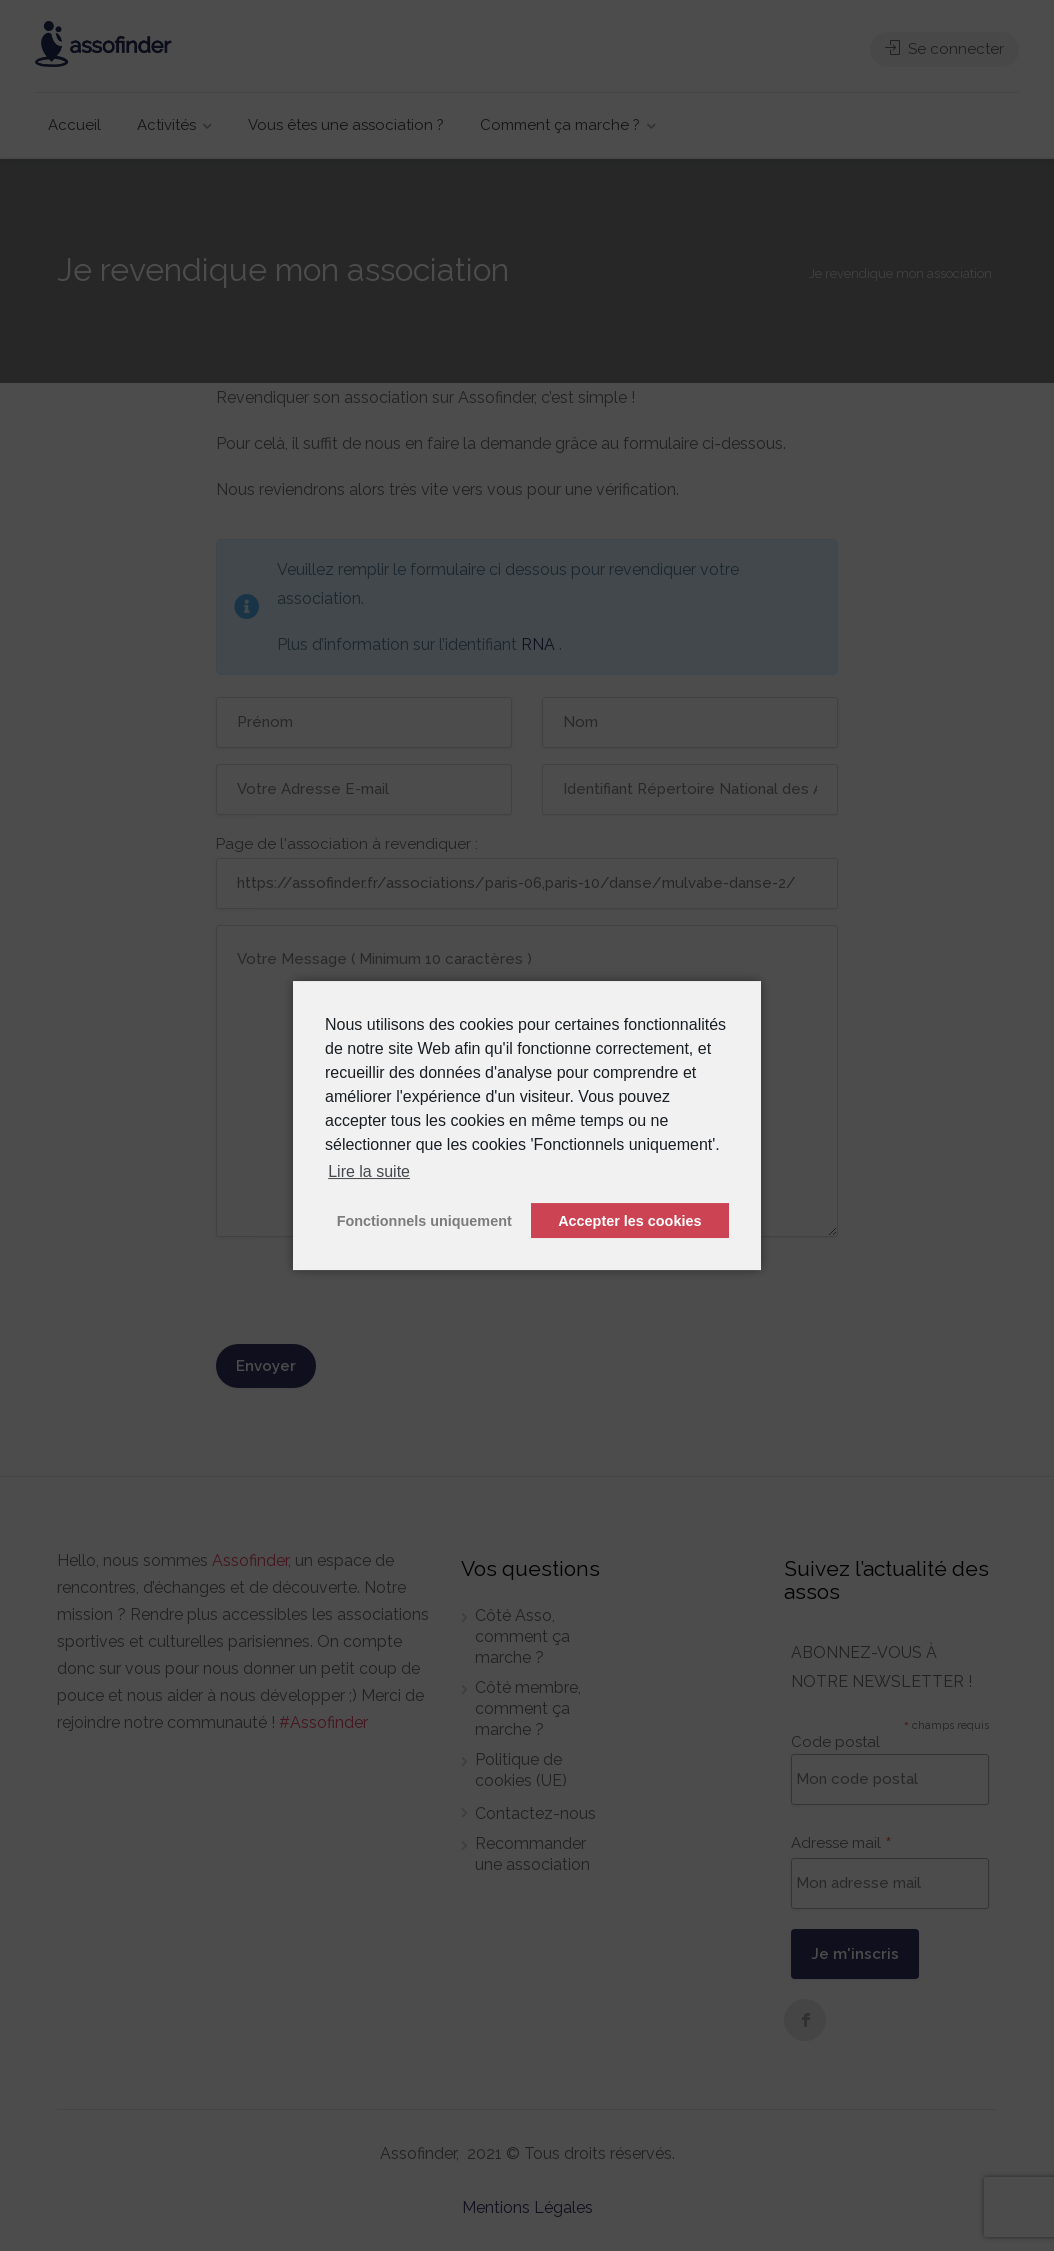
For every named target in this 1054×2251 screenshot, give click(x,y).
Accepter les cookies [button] (629, 1221)
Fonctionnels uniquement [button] (424, 1221)
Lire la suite (369, 1171)
